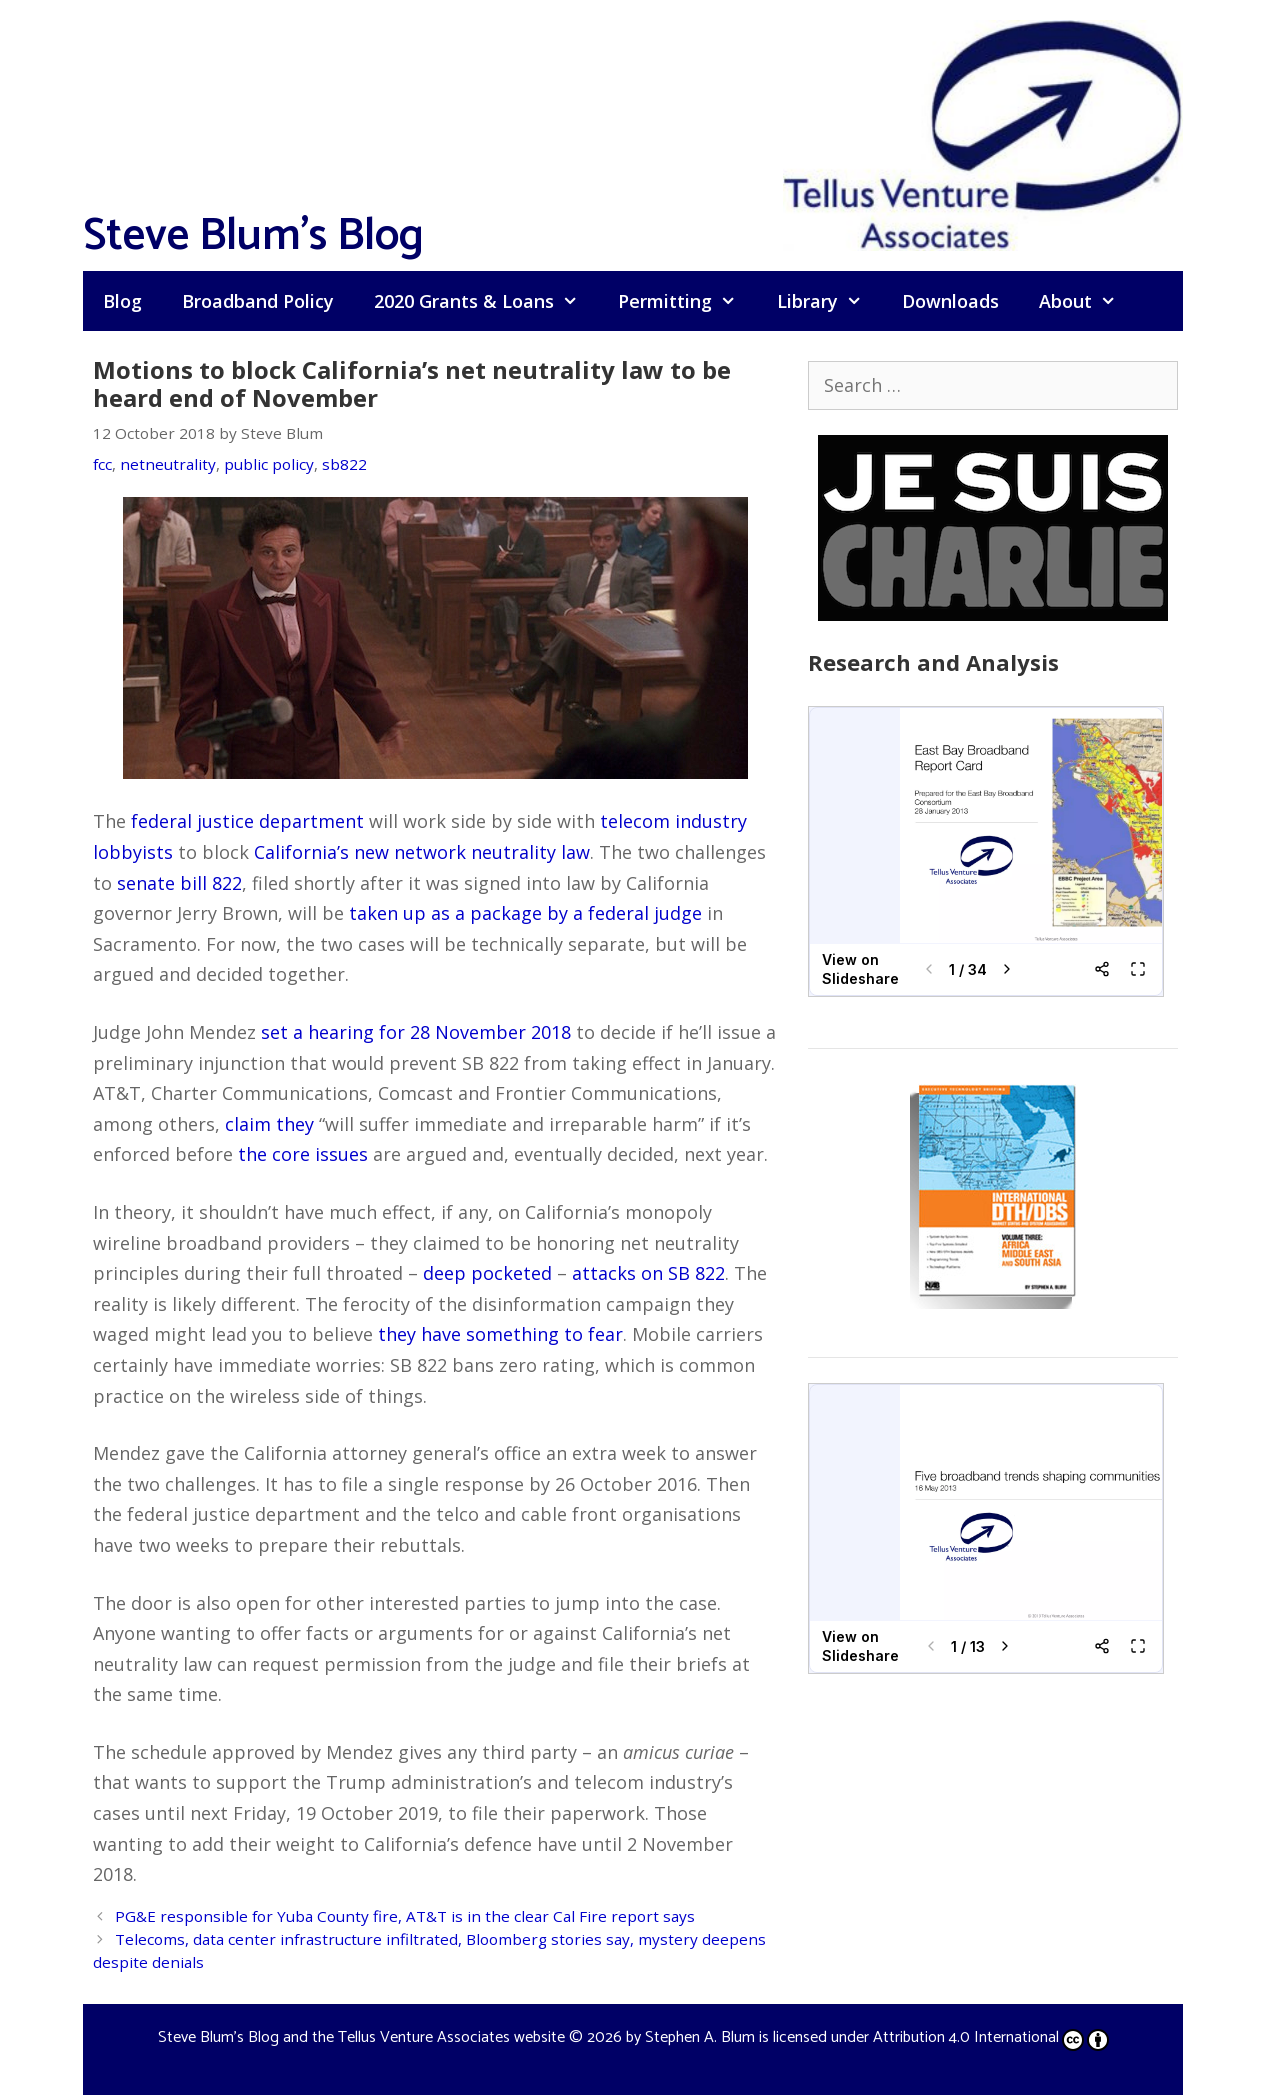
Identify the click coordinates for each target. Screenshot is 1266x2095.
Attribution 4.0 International (991, 2037)
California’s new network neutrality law (422, 852)
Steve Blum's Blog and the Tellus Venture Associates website (361, 2037)
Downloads (950, 301)
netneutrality (168, 464)
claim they (269, 1124)
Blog (122, 301)
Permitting (687, 301)
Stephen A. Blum (700, 2037)
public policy (269, 464)
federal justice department (247, 821)
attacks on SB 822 (648, 1273)
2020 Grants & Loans (486, 301)
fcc (102, 464)
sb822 (344, 464)
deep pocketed (487, 1273)
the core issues (303, 1154)
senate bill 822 (179, 883)
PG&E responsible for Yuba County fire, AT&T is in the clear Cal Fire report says (405, 1916)
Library (829, 301)
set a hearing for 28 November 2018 (416, 1032)
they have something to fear (500, 1334)
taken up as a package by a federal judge (525, 913)
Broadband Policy (258, 301)
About (1087, 301)
